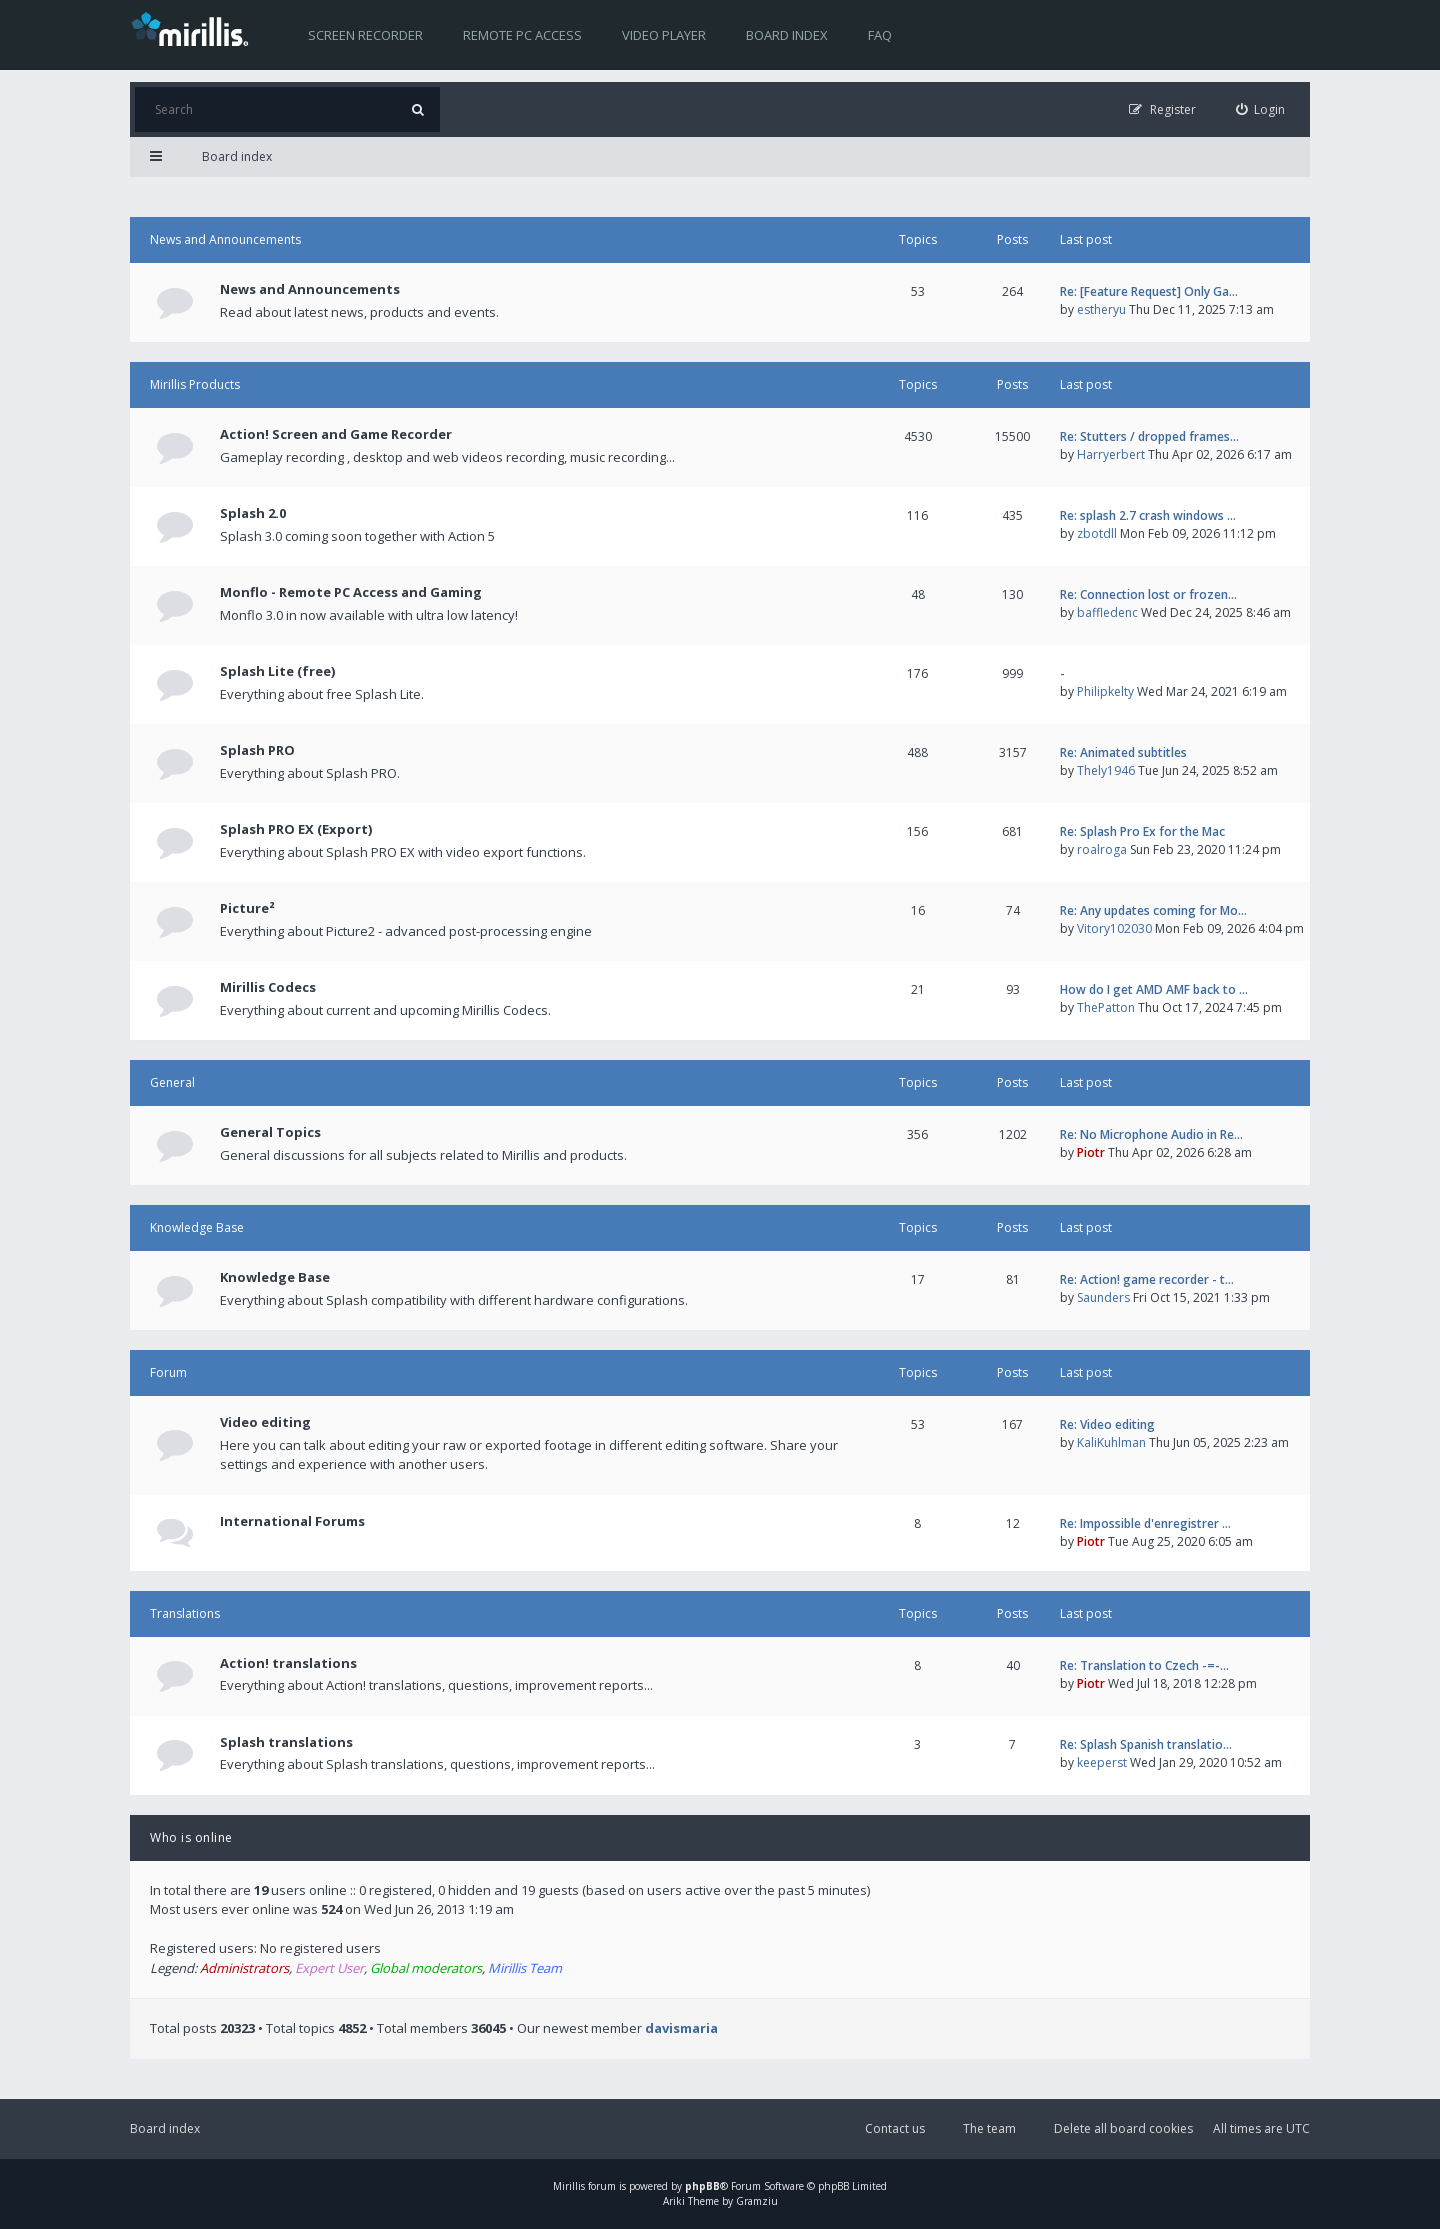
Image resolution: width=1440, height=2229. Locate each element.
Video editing (265, 1422)
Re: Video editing (1107, 1424)
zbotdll (1097, 533)
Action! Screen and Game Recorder (336, 434)
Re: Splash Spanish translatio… (1146, 1744)
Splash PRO (257, 750)
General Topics (270, 1132)
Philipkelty (1105, 691)
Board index (787, 35)
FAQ (880, 35)
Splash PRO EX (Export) (296, 829)
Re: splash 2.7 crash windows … (1148, 515)
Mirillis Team (525, 1968)
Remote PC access (522, 35)
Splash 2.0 (253, 513)
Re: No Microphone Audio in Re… (1151, 1134)
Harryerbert (1111, 454)
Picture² (247, 908)
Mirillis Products (195, 384)
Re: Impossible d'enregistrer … (1145, 1523)
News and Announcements (225, 239)
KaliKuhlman (1111, 1442)
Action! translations (288, 1663)
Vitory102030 (1114, 928)
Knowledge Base (197, 1227)
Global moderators (426, 1968)
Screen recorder (365, 35)
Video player (664, 35)
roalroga (1102, 849)
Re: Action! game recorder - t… (1147, 1279)
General (172, 1082)
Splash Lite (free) (277, 671)
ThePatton (1106, 1007)
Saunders (1103, 1297)
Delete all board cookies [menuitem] (1123, 2128)
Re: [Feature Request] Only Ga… (1149, 291)
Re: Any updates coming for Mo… (1153, 910)
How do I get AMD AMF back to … (1154, 989)
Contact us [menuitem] (895, 2128)
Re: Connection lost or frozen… (1148, 594)
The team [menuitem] (989, 2128)
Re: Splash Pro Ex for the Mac (1142, 831)
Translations (185, 1613)
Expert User (329, 1968)
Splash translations (286, 1742)
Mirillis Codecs (268, 987)
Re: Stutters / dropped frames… (1149, 436)
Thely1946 (1106, 770)
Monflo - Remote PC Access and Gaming (351, 592)
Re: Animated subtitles (1123, 752)
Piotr (1091, 1152)
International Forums (292, 1521)
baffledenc (1107, 612)
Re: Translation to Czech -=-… (1144, 1665)
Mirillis (569, 2186)
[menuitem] (1261, 109)
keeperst (1102, 1762)
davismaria (681, 2028)
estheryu (1101, 309)
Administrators (244, 1968)
